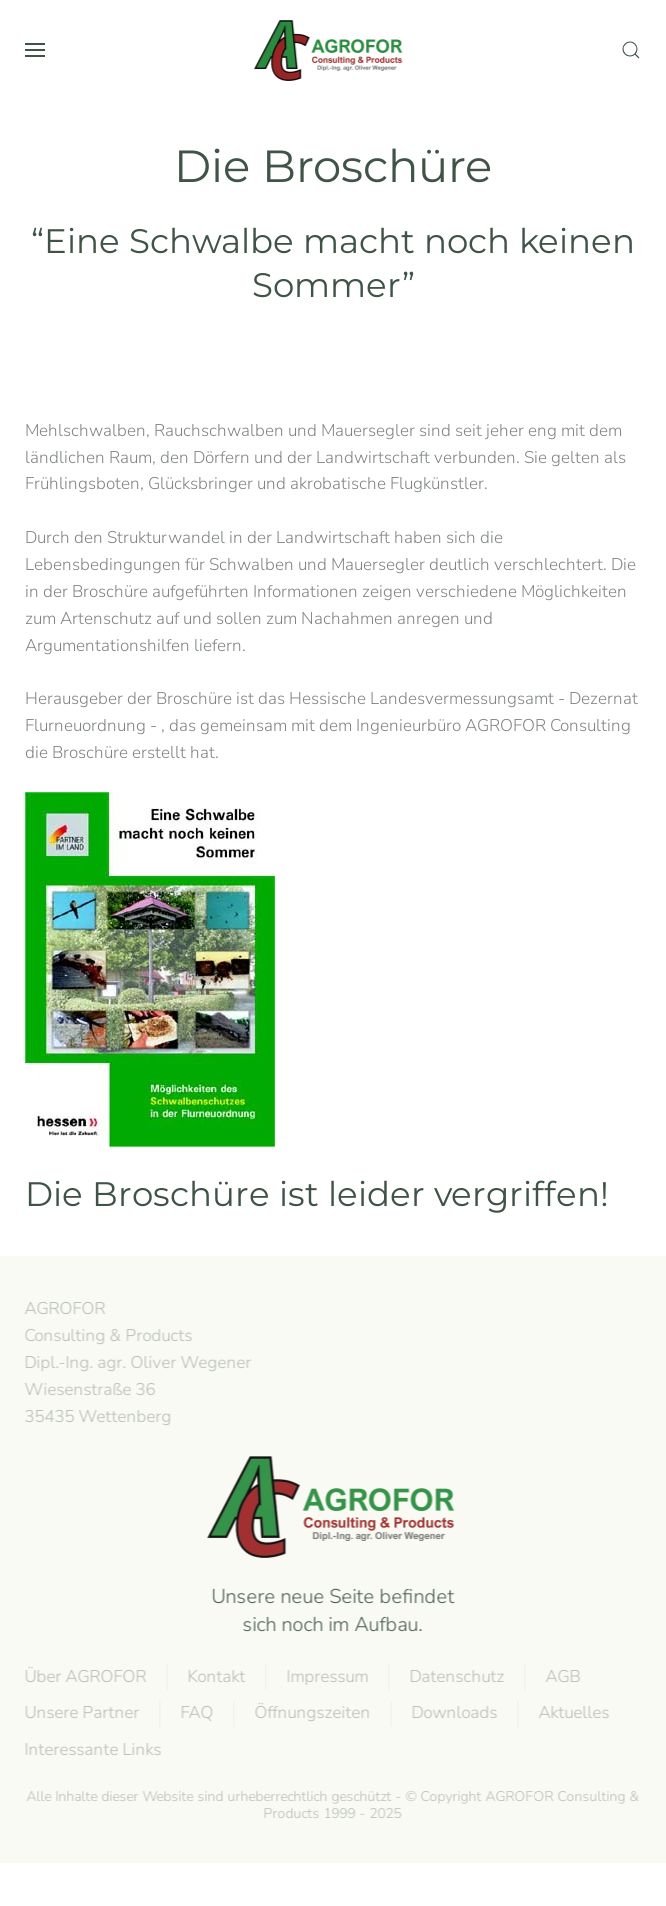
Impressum (326, 1676)
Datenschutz (455, 1676)
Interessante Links (91, 1749)
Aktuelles (572, 1712)
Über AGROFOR (84, 1676)
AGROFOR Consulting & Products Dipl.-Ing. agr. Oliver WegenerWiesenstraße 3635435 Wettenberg (136, 1362)
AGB (561, 1676)
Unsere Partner (80, 1712)
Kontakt (215, 1676)
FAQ (195, 1712)
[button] (35, 50)
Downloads (453, 1712)
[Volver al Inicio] (333, 50)
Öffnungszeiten (311, 1712)
